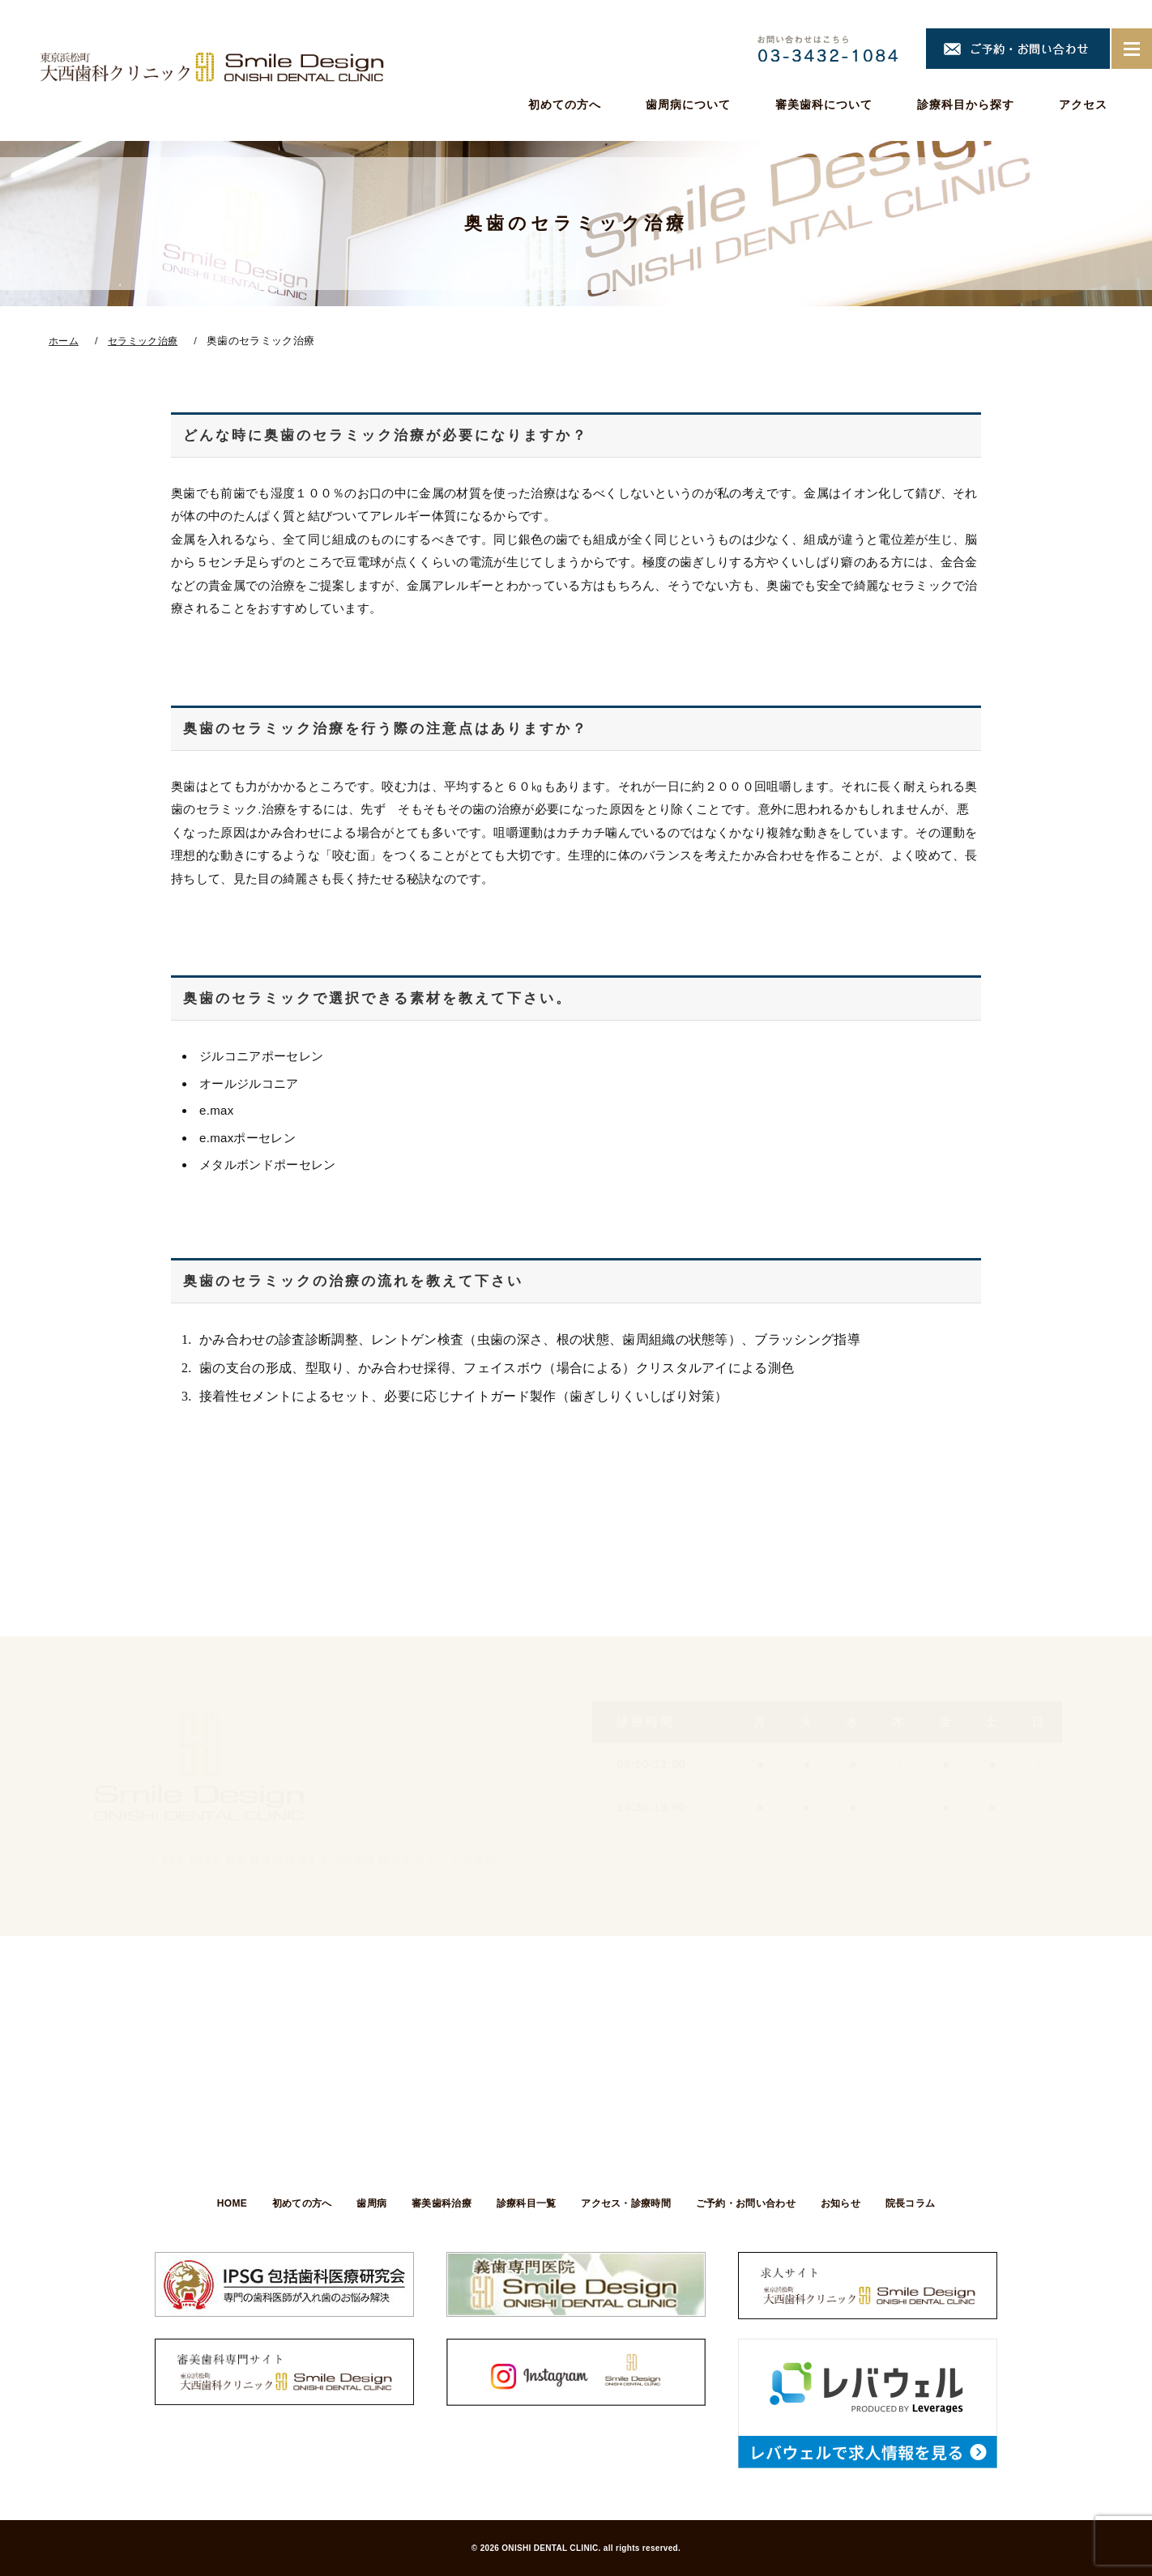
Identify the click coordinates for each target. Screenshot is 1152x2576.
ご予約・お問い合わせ (752, 2203)
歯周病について (688, 104)
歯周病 (365, 2203)
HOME (218, 2203)
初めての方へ (564, 104)
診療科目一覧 (527, 2203)
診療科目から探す (965, 104)
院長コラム (923, 2203)
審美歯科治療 (438, 2203)
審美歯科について (824, 104)
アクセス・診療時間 (629, 2203)
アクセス (1083, 104)
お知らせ (850, 2203)
